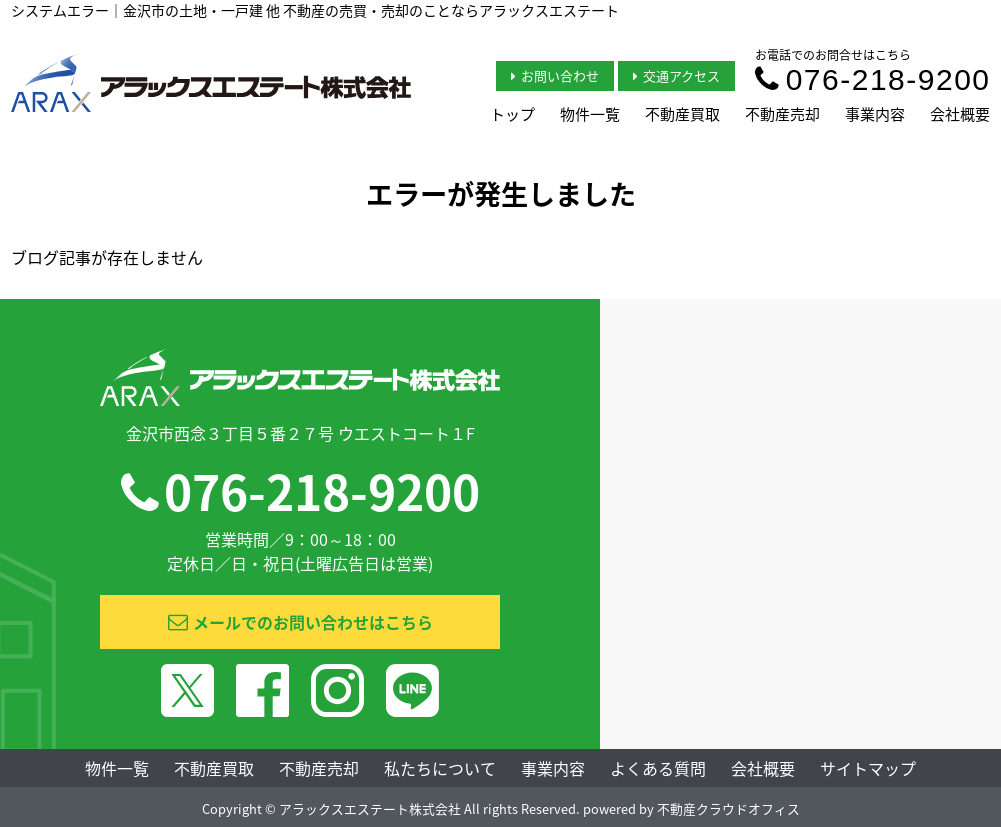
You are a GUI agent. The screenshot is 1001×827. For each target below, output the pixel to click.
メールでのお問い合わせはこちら (300, 622)
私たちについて (440, 768)
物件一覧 (590, 114)
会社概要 (960, 114)
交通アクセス (676, 75)
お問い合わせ (555, 75)
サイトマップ (868, 768)
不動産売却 (782, 114)
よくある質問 (658, 768)
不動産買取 (682, 114)
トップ (512, 114)
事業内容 (875, 114)
